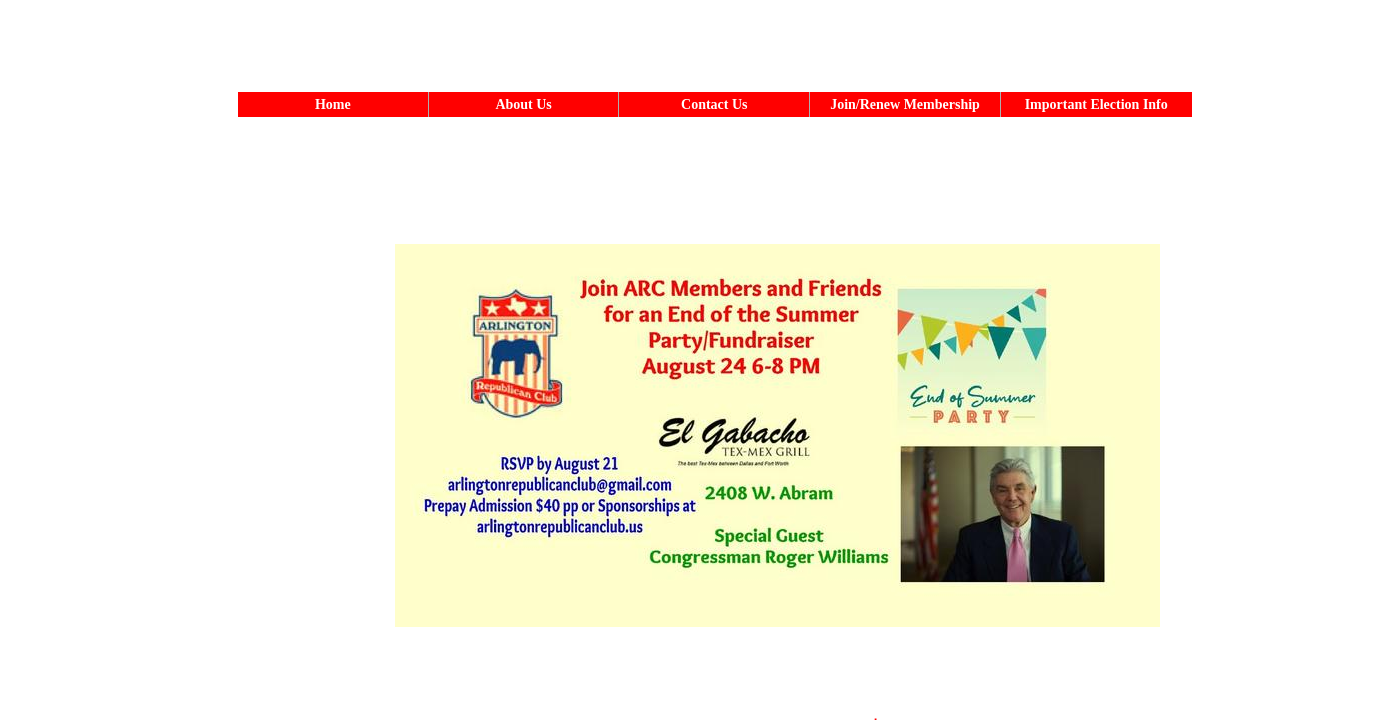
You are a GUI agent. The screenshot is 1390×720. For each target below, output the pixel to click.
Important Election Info (1096, 104)
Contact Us (714, 104)
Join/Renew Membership (905, 104)
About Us (523, 104)
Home (333, 104)
